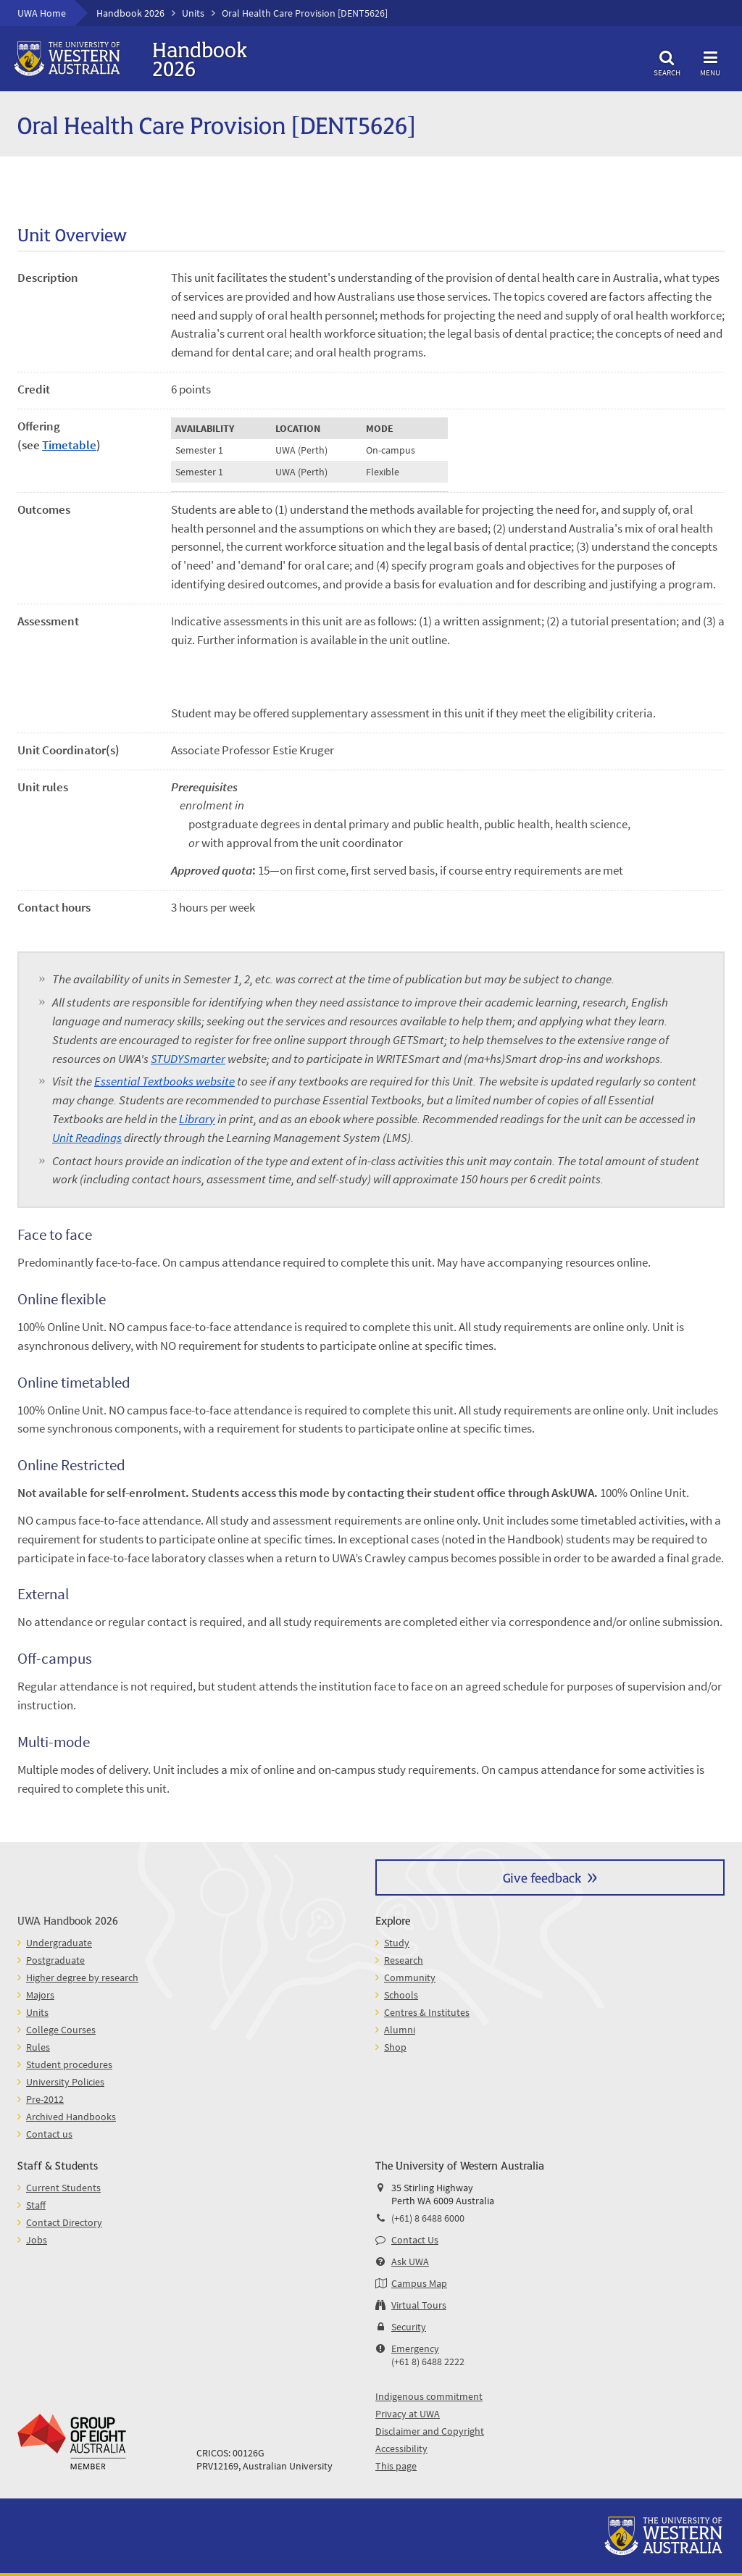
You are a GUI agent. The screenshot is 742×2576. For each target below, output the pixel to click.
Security (408, 2326)
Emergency (415, 2348)
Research (403, 1960)
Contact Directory (64, 2222)
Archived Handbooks (71, 2116)
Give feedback (542, 1877)
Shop (395, 2047)
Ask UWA (410, 2261)
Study (396, 1942)
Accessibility (401, 2448)
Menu (710, 61)
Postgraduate (55, 1960)
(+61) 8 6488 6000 (427, 2218)
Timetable (69, 445)
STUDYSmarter (188, 1059)
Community (409, 1977)
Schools (401, 1994)
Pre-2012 (45, 2099)
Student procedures (69, 2064)
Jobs (36, 2239)
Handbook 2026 (130, 13)
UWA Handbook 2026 (67, 1920)
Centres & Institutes (427, 2012)
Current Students (63, 2187)
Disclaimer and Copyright (429, 2431)
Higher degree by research (82, 1977)
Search (666, 61)
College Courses (61, 2029)
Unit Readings (87, 1138)
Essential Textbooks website (164, 1081)
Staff (36, 2205)
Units (193, 13)
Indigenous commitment (429, 2396)
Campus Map (419, 2283)
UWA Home (41, 13)
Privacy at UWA (407, 2413)
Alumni (399, 2029)
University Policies (65, 2081)
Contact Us (414, 2239)
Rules (38, 2047)
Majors (40, 1994)
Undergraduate (59, 1942)
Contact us (49, 2134)
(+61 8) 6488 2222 (427, 2361)
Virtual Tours (418, 2305)
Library (197, 1119)
